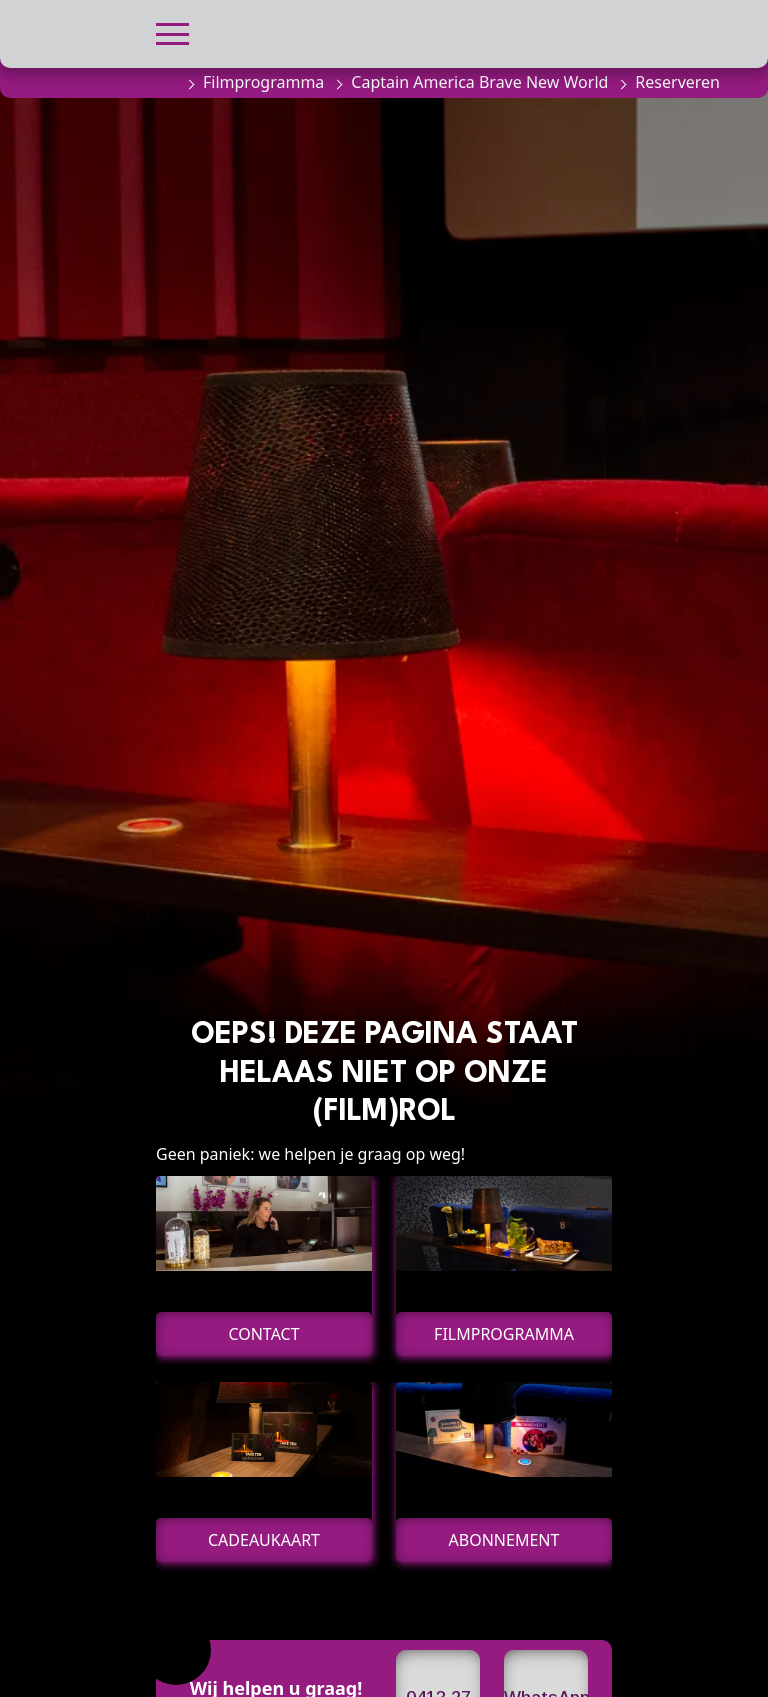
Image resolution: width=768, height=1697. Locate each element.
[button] (172, 31)
